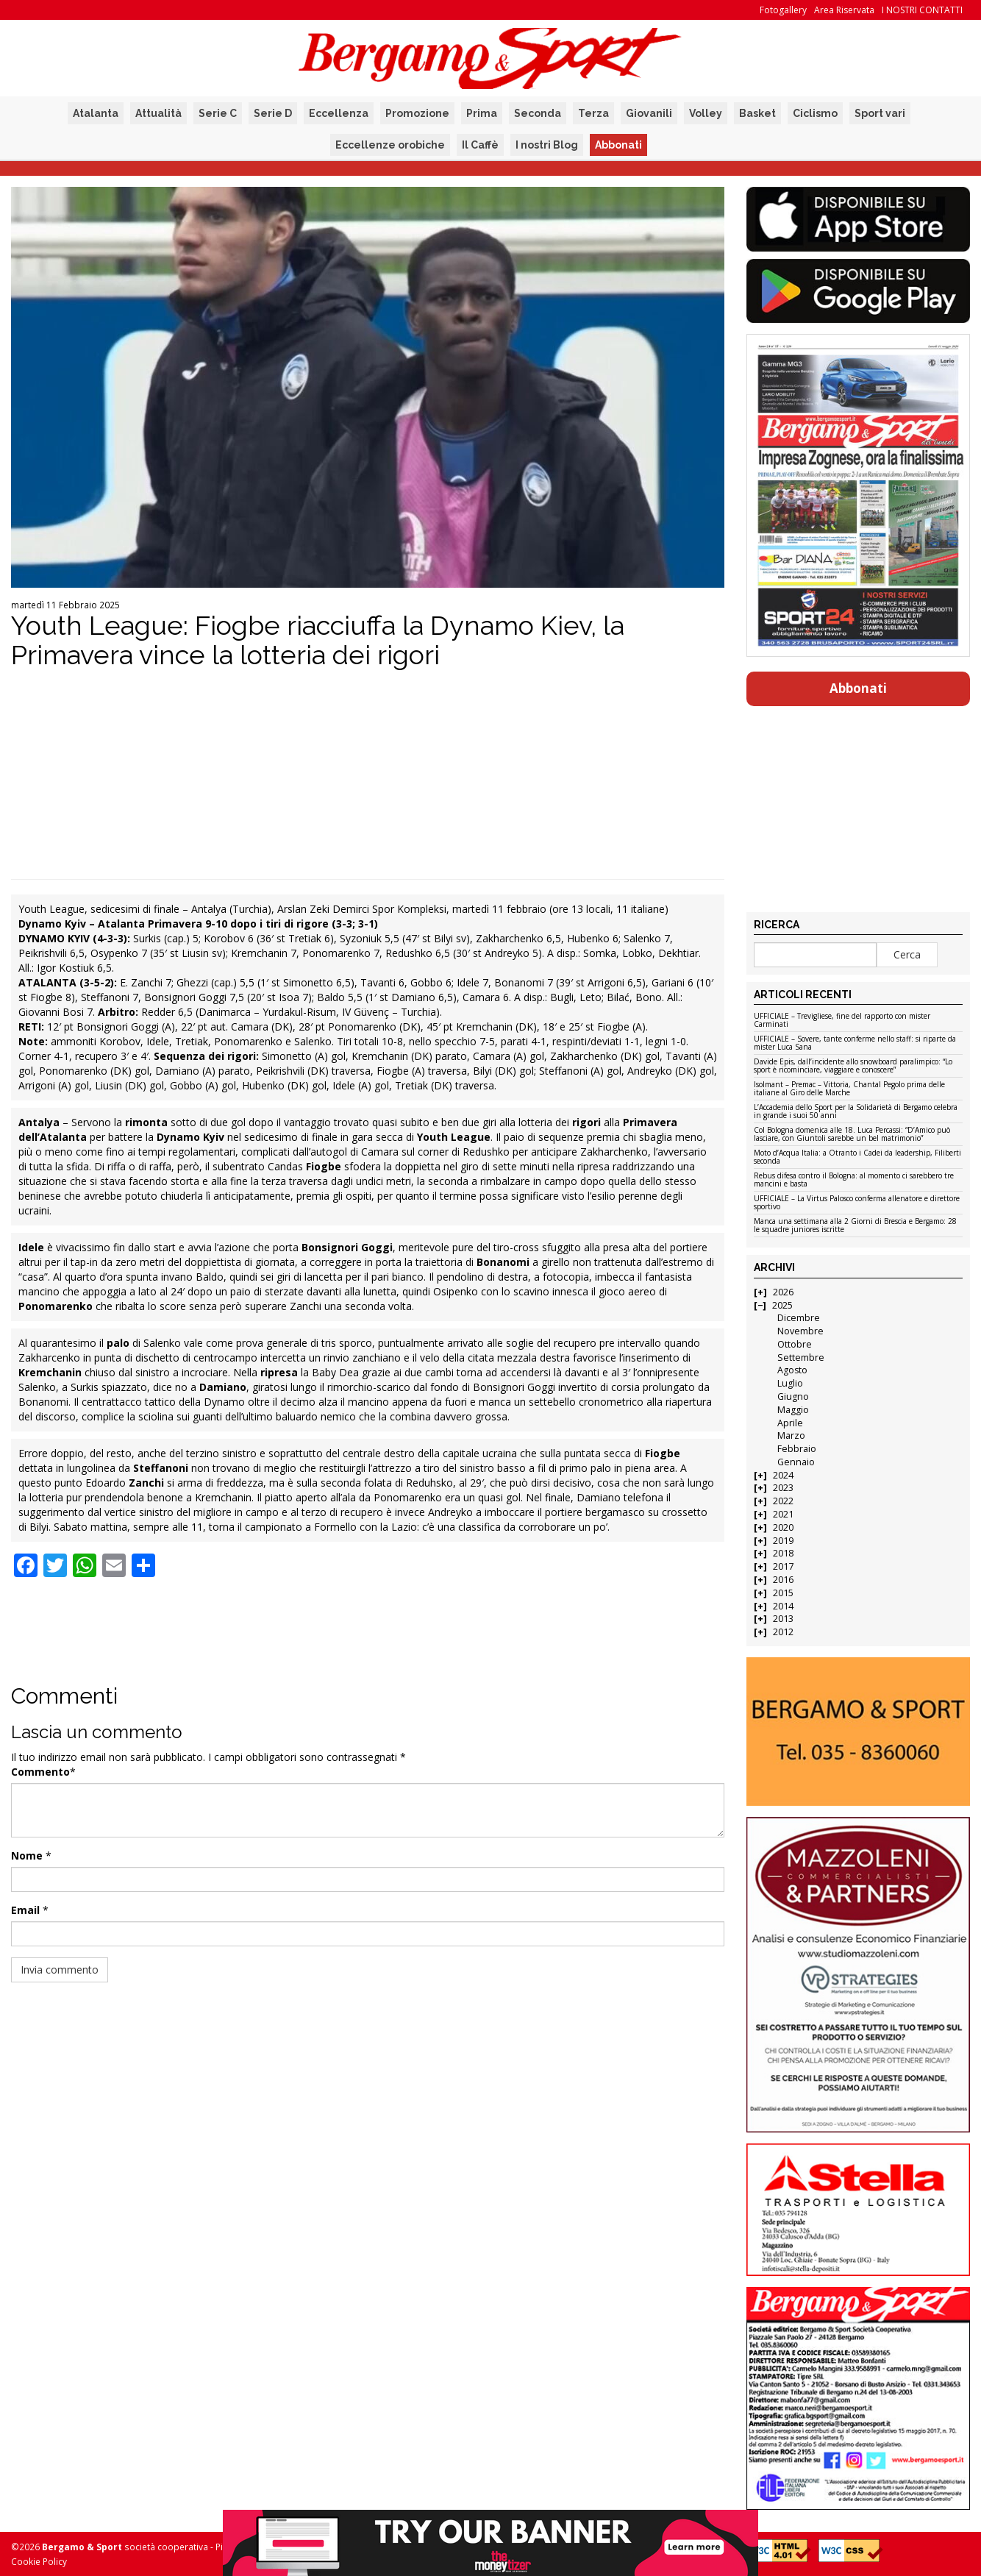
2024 (783, 1475)
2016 (783, 1579)
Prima (481, 113)
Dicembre (798, 1318)
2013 (783, 1618)
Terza (593, 113)
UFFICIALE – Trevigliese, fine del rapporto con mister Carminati (842, 1020)
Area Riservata (844, 10)
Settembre (800, 1357)
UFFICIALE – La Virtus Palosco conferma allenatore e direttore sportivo (857, 1203)
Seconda (537, 113)
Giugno (793, 1396)
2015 (783, 1593)
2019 (783, 1540)
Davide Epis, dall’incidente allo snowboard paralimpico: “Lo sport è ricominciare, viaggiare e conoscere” (853, 1066)
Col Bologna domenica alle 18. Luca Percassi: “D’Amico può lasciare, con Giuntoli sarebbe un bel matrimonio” (852, 1134)
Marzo (791, 1435)
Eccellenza (338, 113)
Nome (27, 1855)
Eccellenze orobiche (390, 145)
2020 (783, 1527)
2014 (783, 1606)
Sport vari (880, 113)
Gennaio (796, 1462)
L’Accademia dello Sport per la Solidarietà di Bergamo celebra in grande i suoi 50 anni (855, 1111)
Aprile (790, 1423)
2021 (783, 1514)
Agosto (792, 1370)
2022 (783, 1501)
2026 (783, 1292)
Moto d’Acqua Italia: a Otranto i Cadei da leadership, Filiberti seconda (857, 1157)
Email (25, 1910)
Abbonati (618, 145)
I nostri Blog (547, 145)
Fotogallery (783, 10)
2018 (783, 1553)
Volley (705, 113)
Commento (40, 1772)
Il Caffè (480, 145)
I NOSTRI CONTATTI (922, 10)
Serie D (273, 113)
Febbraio (796, 1448)
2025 (782, 1305)
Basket (757, 113)
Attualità (158, 113)
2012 (783, 1632)
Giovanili (649, 113)
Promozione (417, 113)
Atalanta (95, 113)
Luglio (790, 1383)
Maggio (793, 1409)
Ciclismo (815, 113)
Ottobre (794, 1344)
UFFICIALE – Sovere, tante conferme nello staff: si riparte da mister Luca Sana (855, 1043)
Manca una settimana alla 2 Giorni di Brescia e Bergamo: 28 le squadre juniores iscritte (855, 1225)
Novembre (800, 1331)
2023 (783, 1487)
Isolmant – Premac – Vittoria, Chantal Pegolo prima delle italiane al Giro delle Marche (849, 1089)
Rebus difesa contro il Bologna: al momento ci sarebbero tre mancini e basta (854, 1180)
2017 (783, 1566)
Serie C (218, 113)
